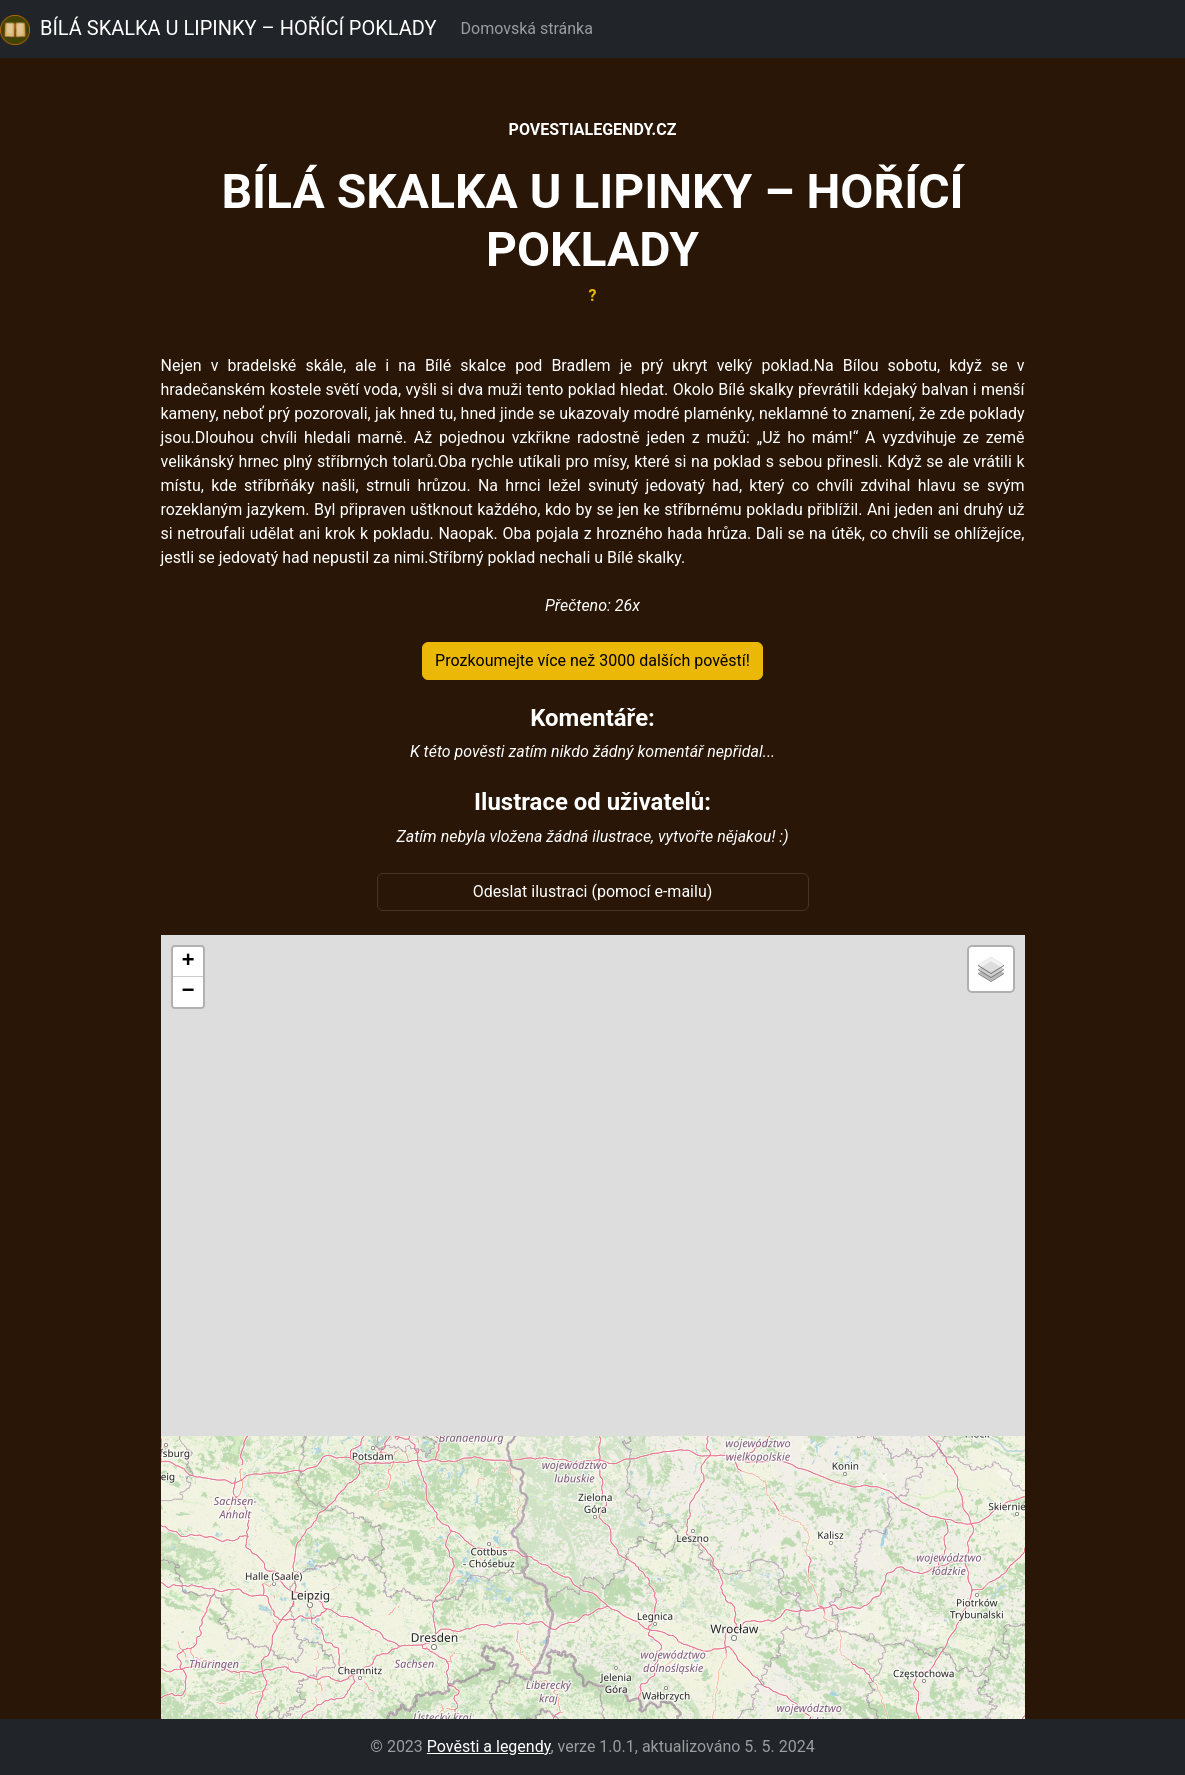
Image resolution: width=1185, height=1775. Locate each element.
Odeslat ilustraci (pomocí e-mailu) (593, 891)
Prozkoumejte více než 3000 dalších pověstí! (592, 660)
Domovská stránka (531, 28)
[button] (188, 962)
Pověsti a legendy (489, 1746)
